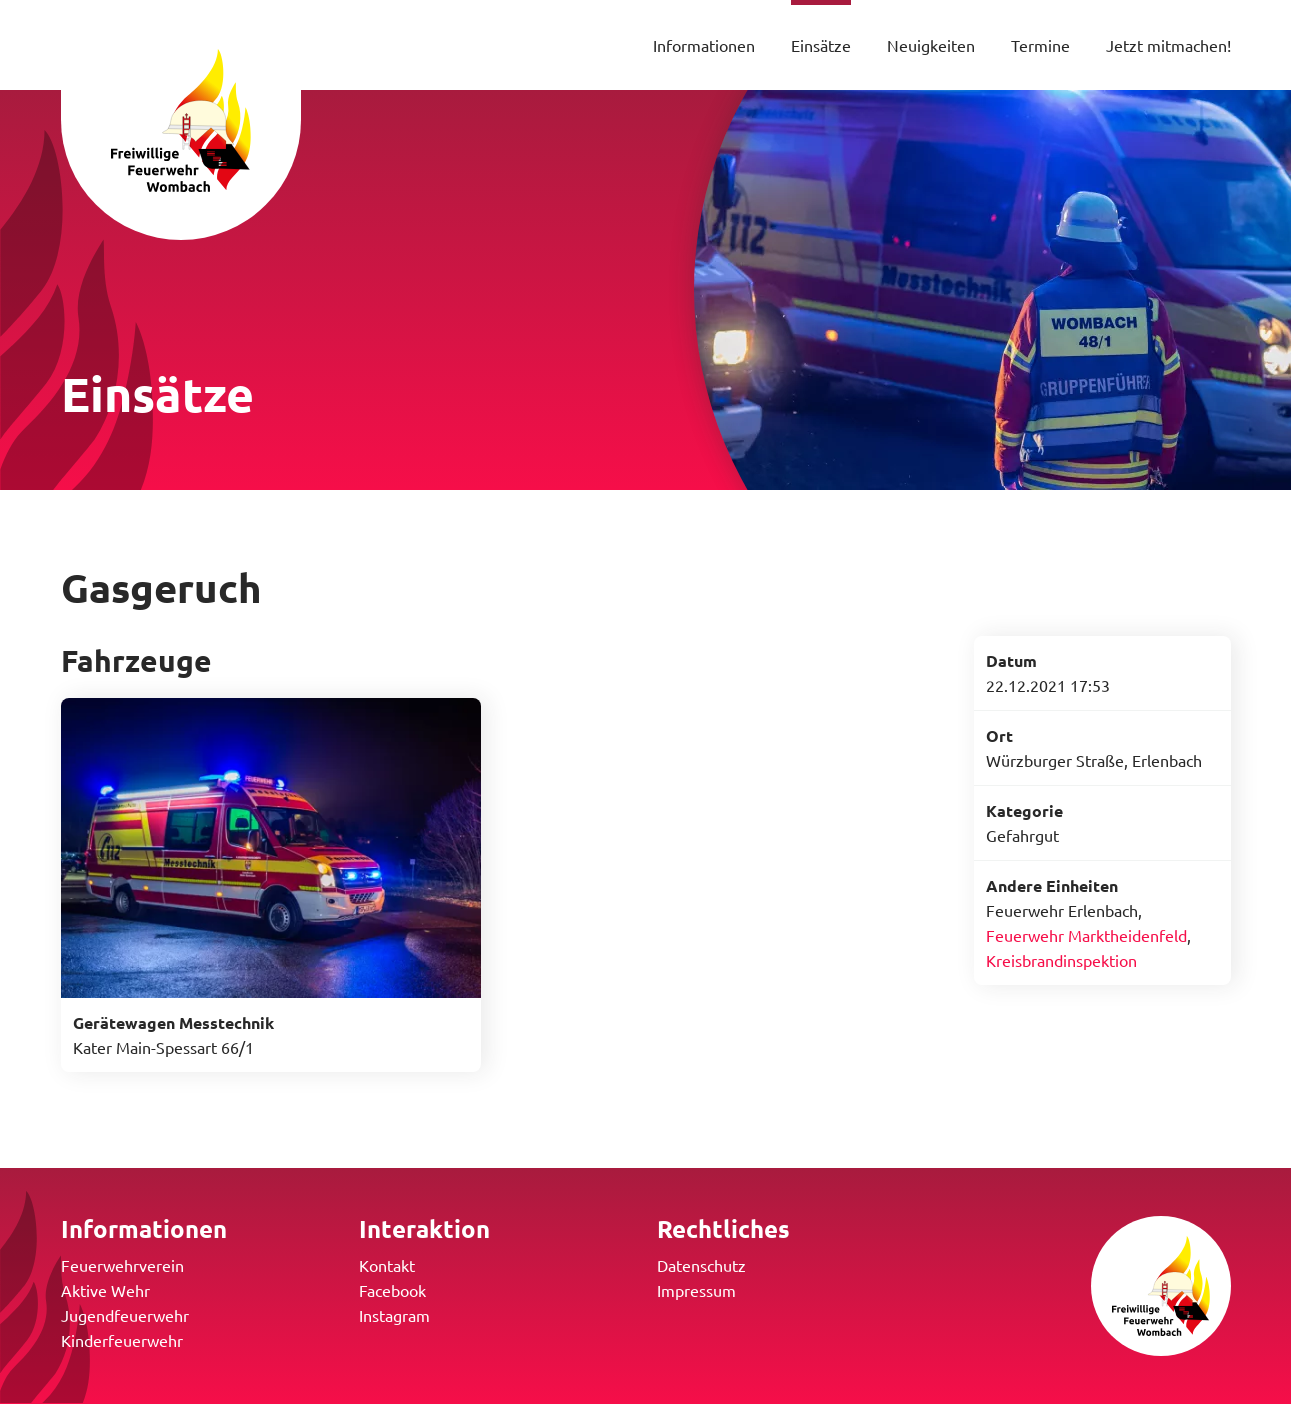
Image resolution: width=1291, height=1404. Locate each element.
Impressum (696, 1290)
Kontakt (387, 1265)
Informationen (704, 45)
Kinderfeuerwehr (122, 1340)
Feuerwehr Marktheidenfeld (1086, 935)
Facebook (392, 1290)
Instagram (394, 1315)
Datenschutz (701, 1265)
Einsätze (821, 45)
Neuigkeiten (931, 45)
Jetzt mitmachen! (1168, 45)
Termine (1040, 45)
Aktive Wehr (105, 1290)
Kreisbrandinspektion (1061, 960)
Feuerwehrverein (122, 1265)
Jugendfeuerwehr (125, 1315)
